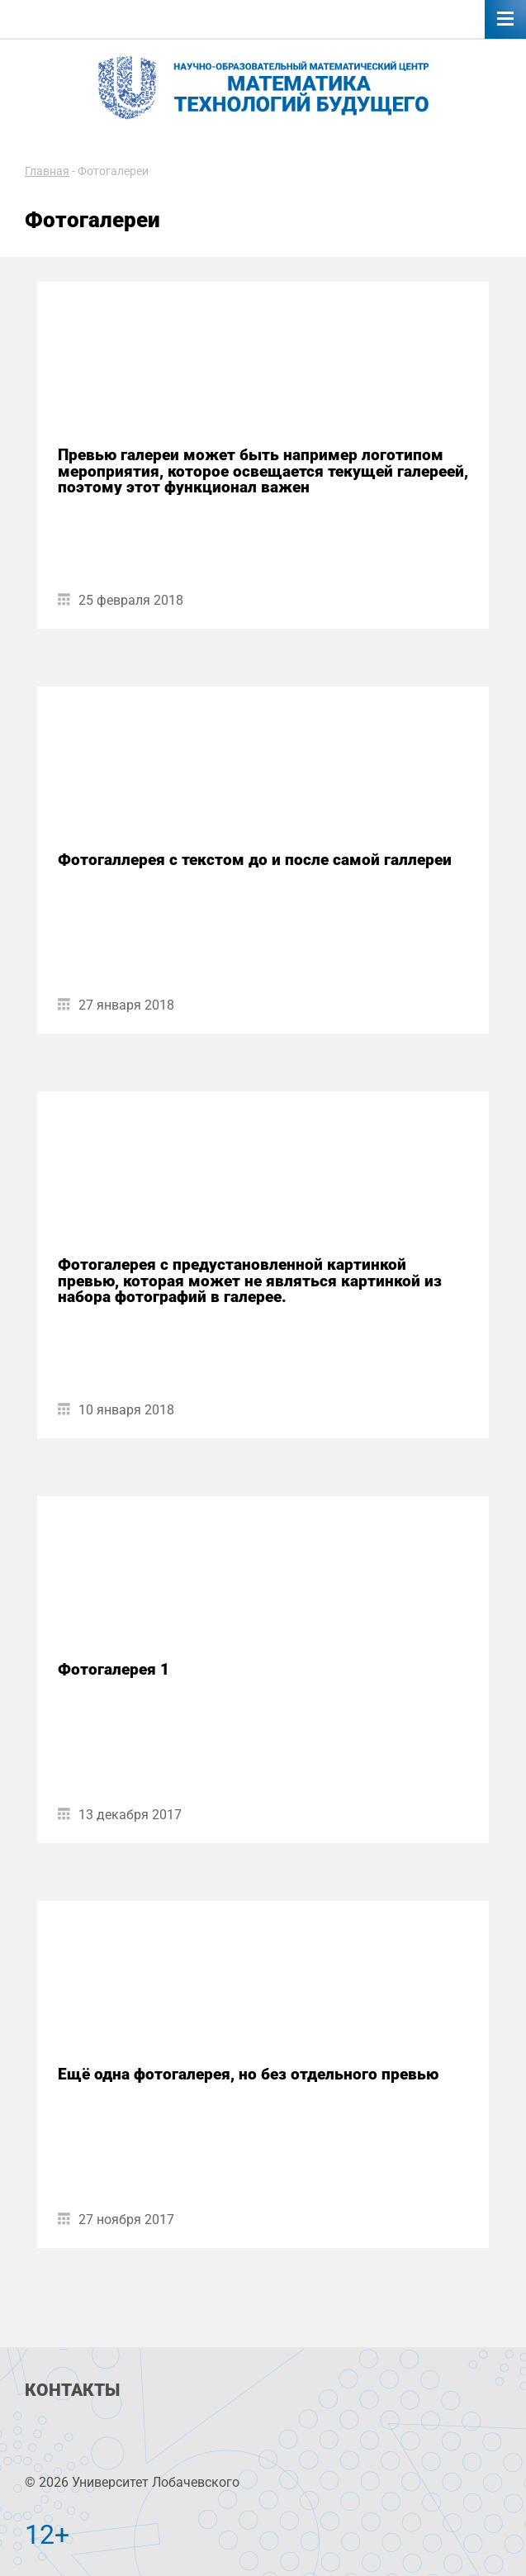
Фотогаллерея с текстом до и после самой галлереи (255, 859)
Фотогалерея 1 (113, 1669)
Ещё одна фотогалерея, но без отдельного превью (248, 2074)
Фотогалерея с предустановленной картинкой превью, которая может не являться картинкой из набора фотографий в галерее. (250, 1281)
